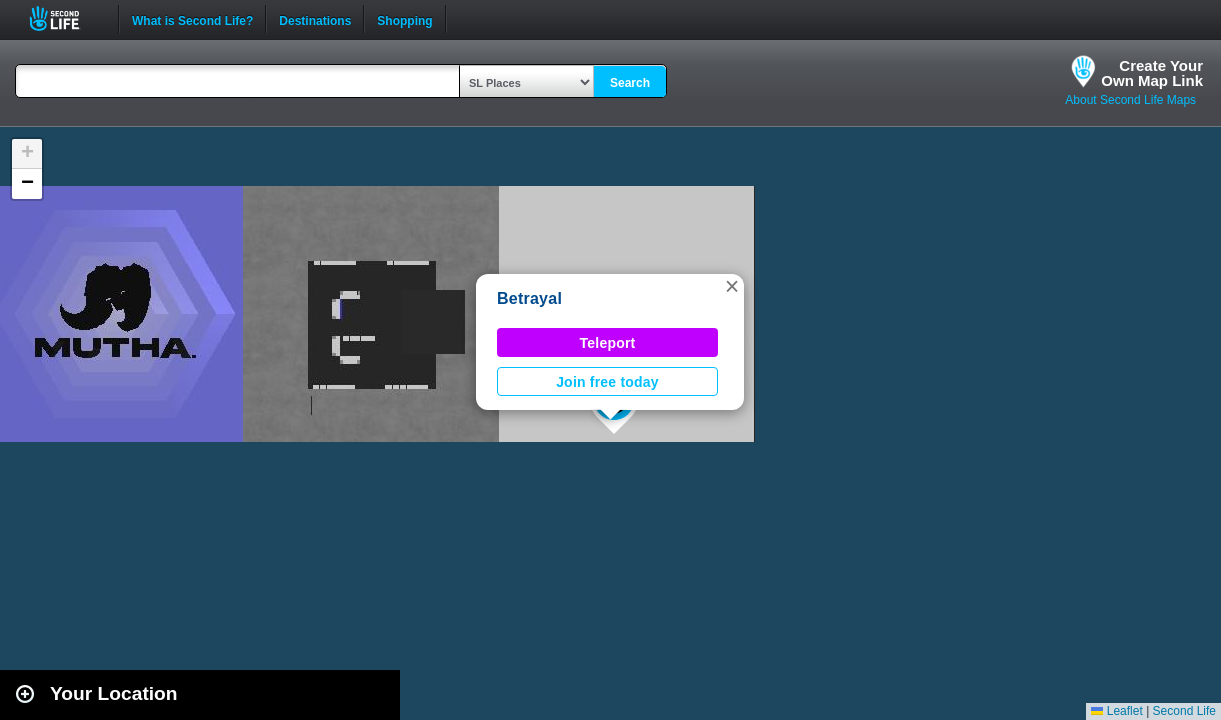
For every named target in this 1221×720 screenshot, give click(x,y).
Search (630, 83)
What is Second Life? (192, 19)
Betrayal (529, 298)
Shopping (404, 19)
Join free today (607, 382)
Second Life (65, 18)
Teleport (608, 343)
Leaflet (1116, 711)
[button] (732, 286)
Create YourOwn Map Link (1152, 73)
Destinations (315, 19)
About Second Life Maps (1130, 100)
